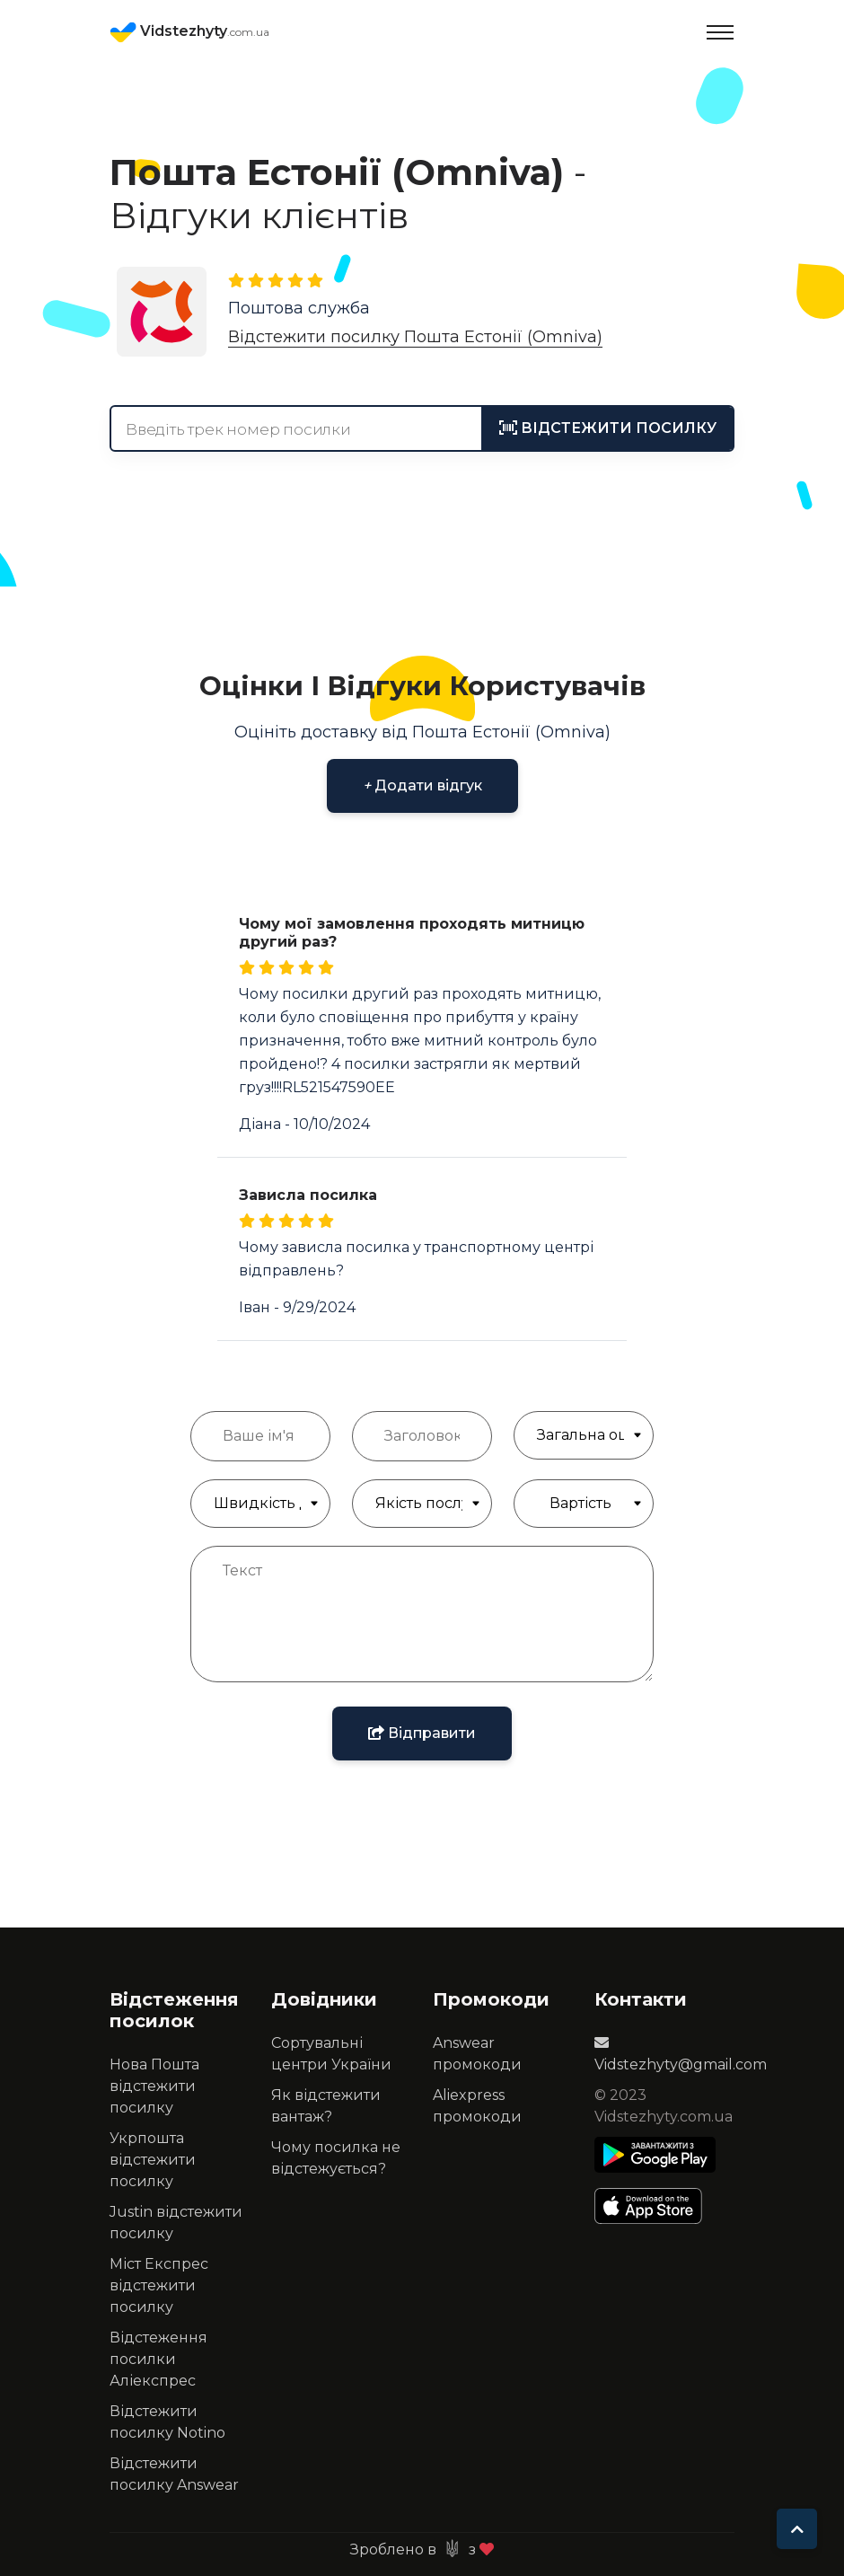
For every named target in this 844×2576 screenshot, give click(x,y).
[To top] (797, 2529)
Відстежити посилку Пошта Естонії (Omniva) (415, 337)
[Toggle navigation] (720, 32)
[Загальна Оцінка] (584, 1435)
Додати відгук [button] (422, 785)
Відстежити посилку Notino (167, 2422)
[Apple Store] (655, 2206)
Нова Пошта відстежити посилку (154, 2086)
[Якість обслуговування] (422, 1503)
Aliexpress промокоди (477, 2105)
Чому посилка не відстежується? (335, 2158)
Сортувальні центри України (331, 2053)
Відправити (422, 1733)
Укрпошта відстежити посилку (153, 2160)
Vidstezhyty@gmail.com (680, 2054)
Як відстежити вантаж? (326, 2105)
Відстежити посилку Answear (174, 2474)
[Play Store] (655, 2155)
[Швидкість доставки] (260, 1503)
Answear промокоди (477, 2053)
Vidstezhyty (189, 32)
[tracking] (607, 428)
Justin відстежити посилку (176, 2222)
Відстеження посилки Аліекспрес (158, 2359)
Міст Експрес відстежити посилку (159, 2285)
